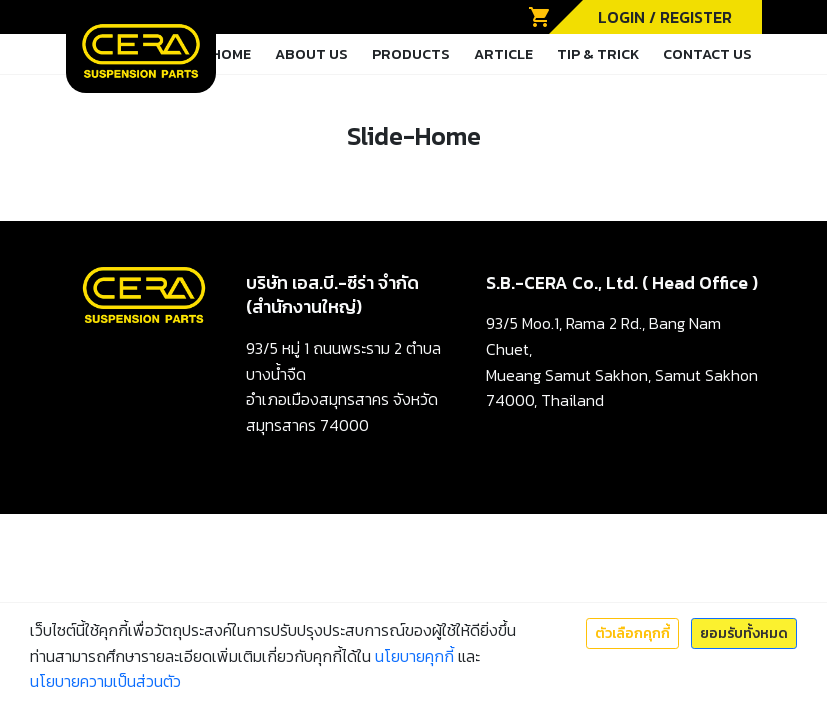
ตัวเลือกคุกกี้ (632, 633)
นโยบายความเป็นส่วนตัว (105, 681)
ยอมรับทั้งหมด (744, 633)
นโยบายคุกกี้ (414, 656)
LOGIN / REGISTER (665, 17)
